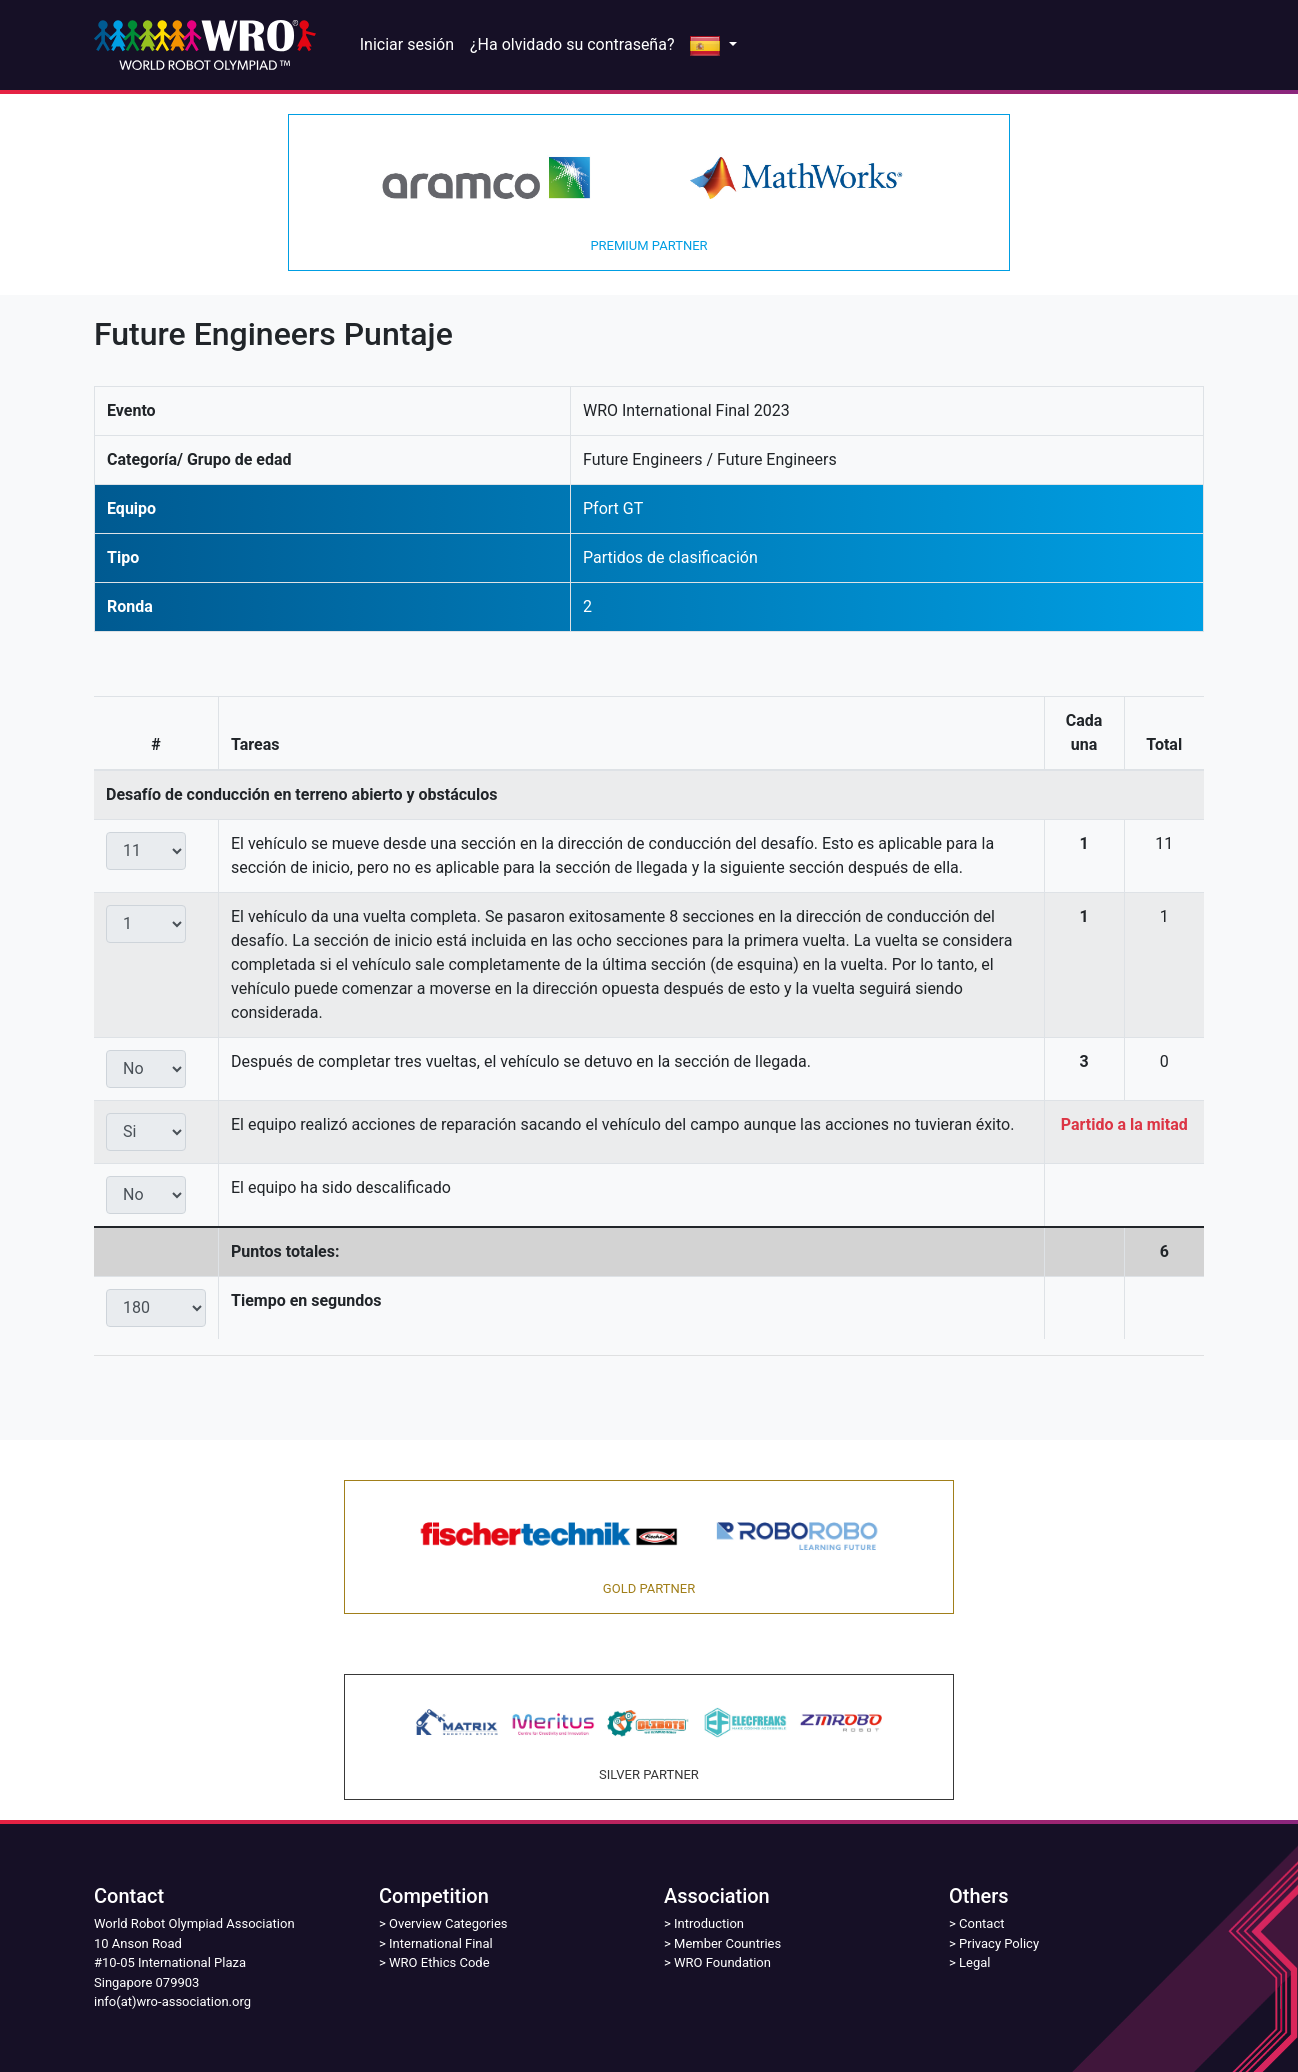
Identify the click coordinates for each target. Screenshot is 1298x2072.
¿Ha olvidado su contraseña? (572, 44)
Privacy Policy (999, 1943)
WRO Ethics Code (439, 1962)
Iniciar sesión (407, 44)
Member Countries (727, 1943)
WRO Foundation (722, 1962)
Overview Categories (448, 1923)
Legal (974, 1962)
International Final (441, 1943)
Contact (981, 1923)
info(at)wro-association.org (172, 2001)
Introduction (709, 1923)
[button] (713, 45)
